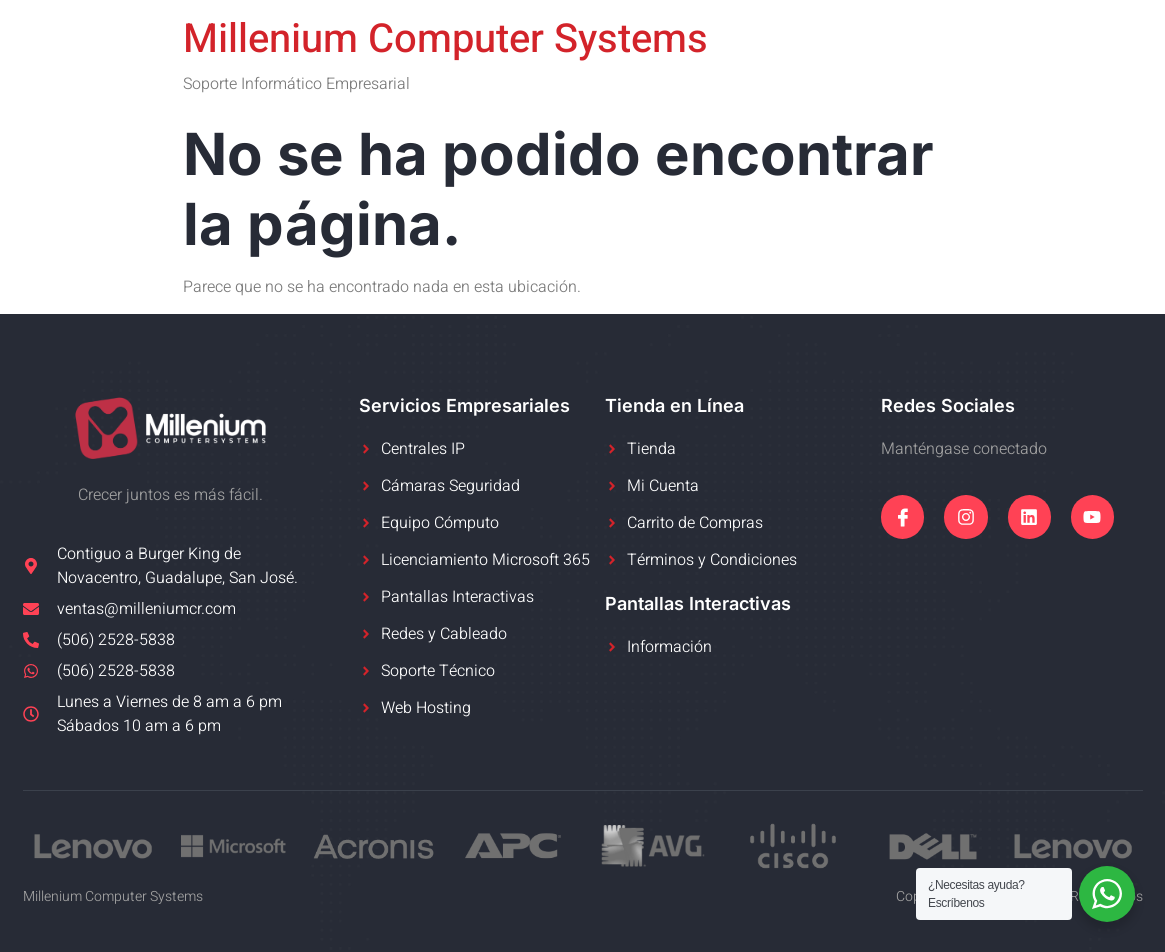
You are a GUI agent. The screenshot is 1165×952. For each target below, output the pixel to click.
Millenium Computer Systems (445, 39)
